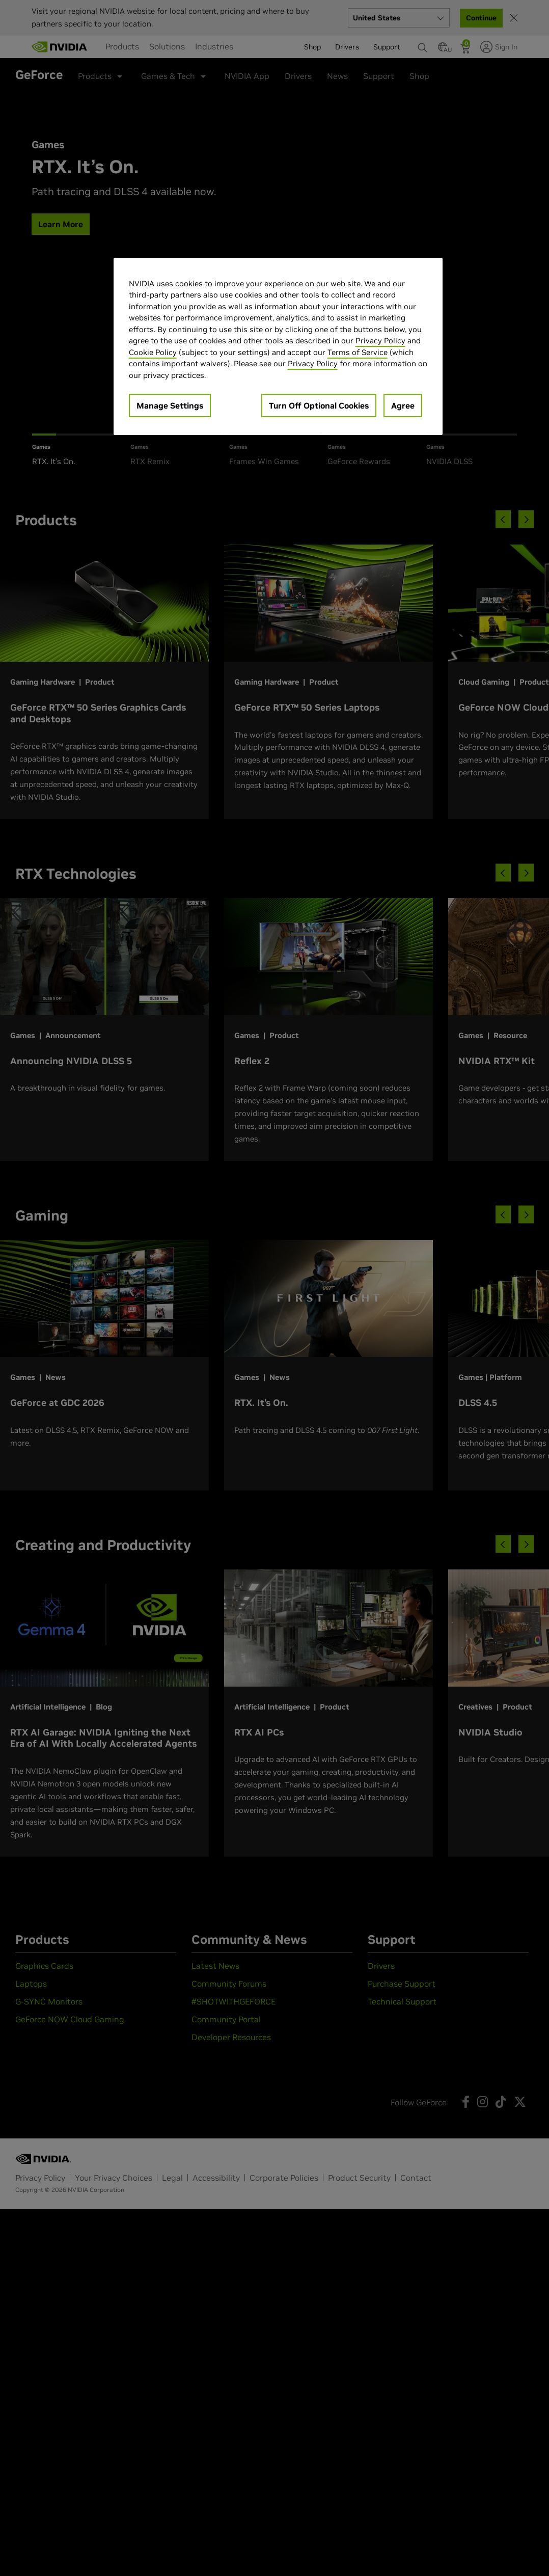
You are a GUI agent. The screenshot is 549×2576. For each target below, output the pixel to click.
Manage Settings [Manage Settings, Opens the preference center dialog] (169, 405)
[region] (278, 347)
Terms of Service (357, 352)
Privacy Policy (380, 340)
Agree (403, 405)
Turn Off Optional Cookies (319, 405)
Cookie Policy (153, 352)
